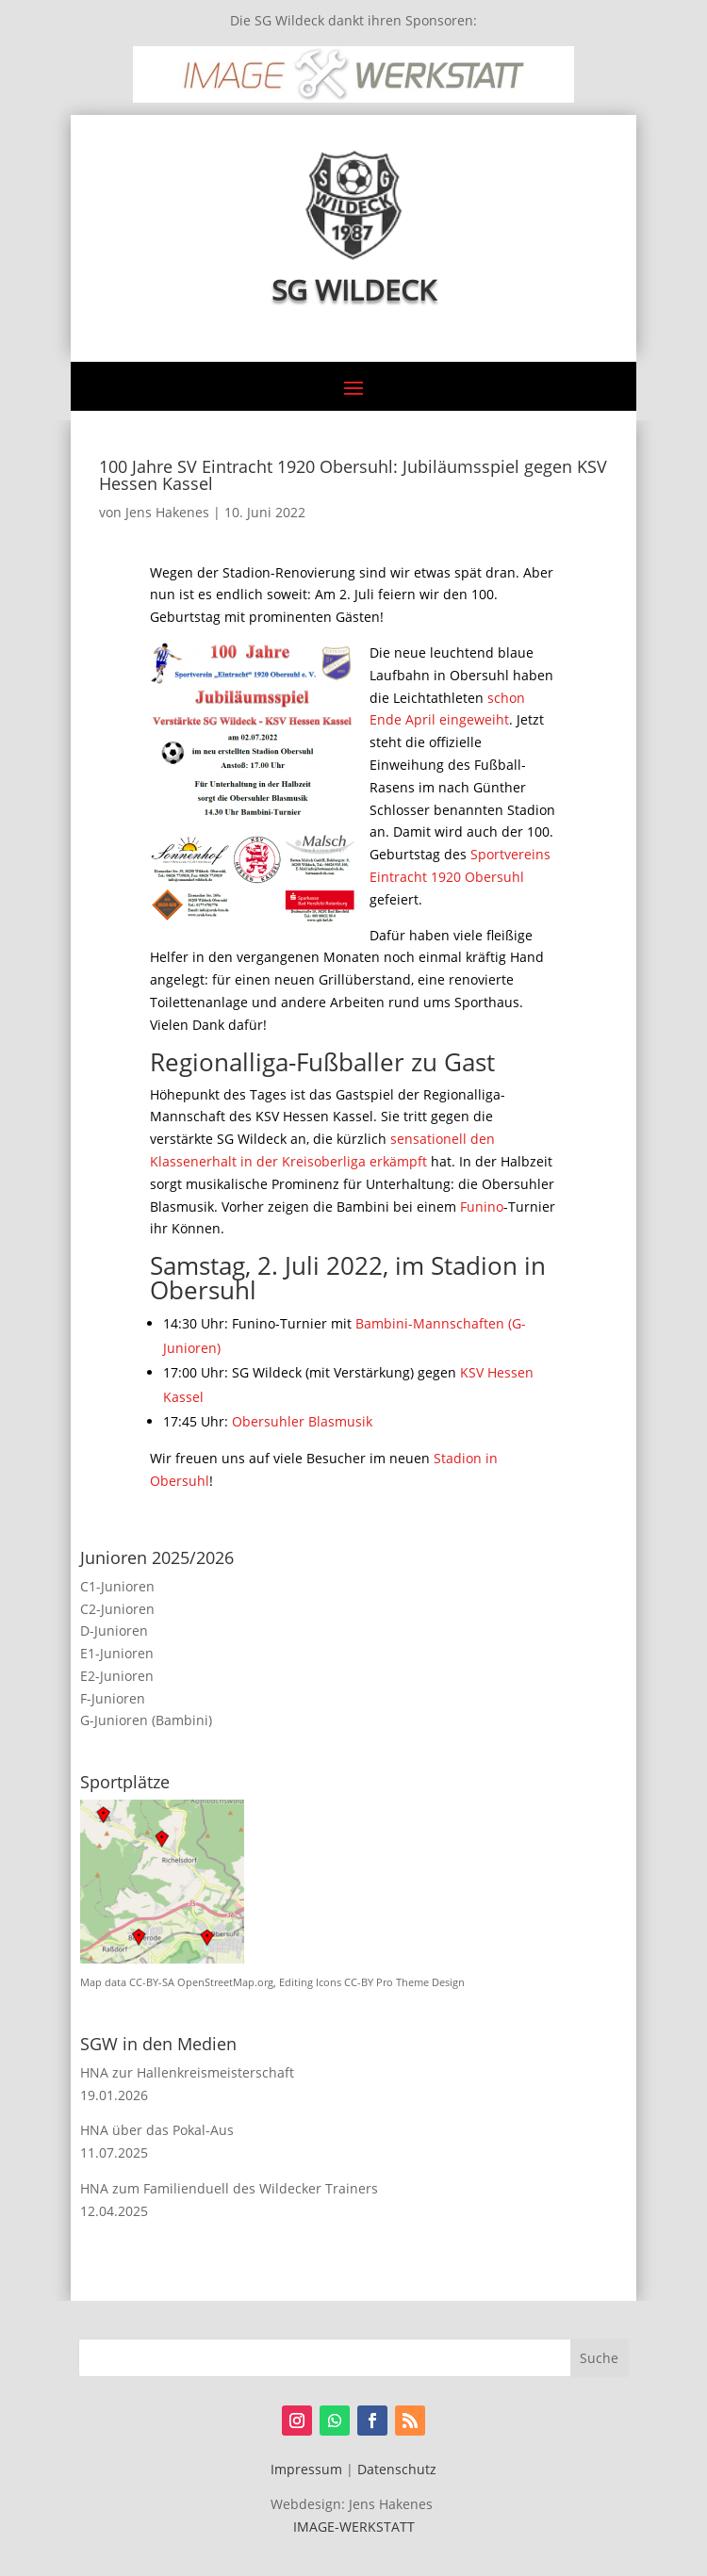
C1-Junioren (117, 1586)
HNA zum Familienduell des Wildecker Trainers (229, 2188)
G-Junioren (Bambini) (146, 1720)
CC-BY (358, 1982)
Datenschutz (396, 2469)
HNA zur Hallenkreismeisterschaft (187, 2072)
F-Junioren (112, 1698)
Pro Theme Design (420, 1982)
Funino (481, 1206)
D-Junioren (114, 1630)
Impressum (306, 2469)
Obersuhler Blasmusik (302, 1421)
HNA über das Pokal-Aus (157, 2130)
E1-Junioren (117, 1653)
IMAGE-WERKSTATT (354, 2526)
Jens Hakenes (167, 512)
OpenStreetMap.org (225, 1982)
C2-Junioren (117, 1609)
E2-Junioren (117, 1676)
